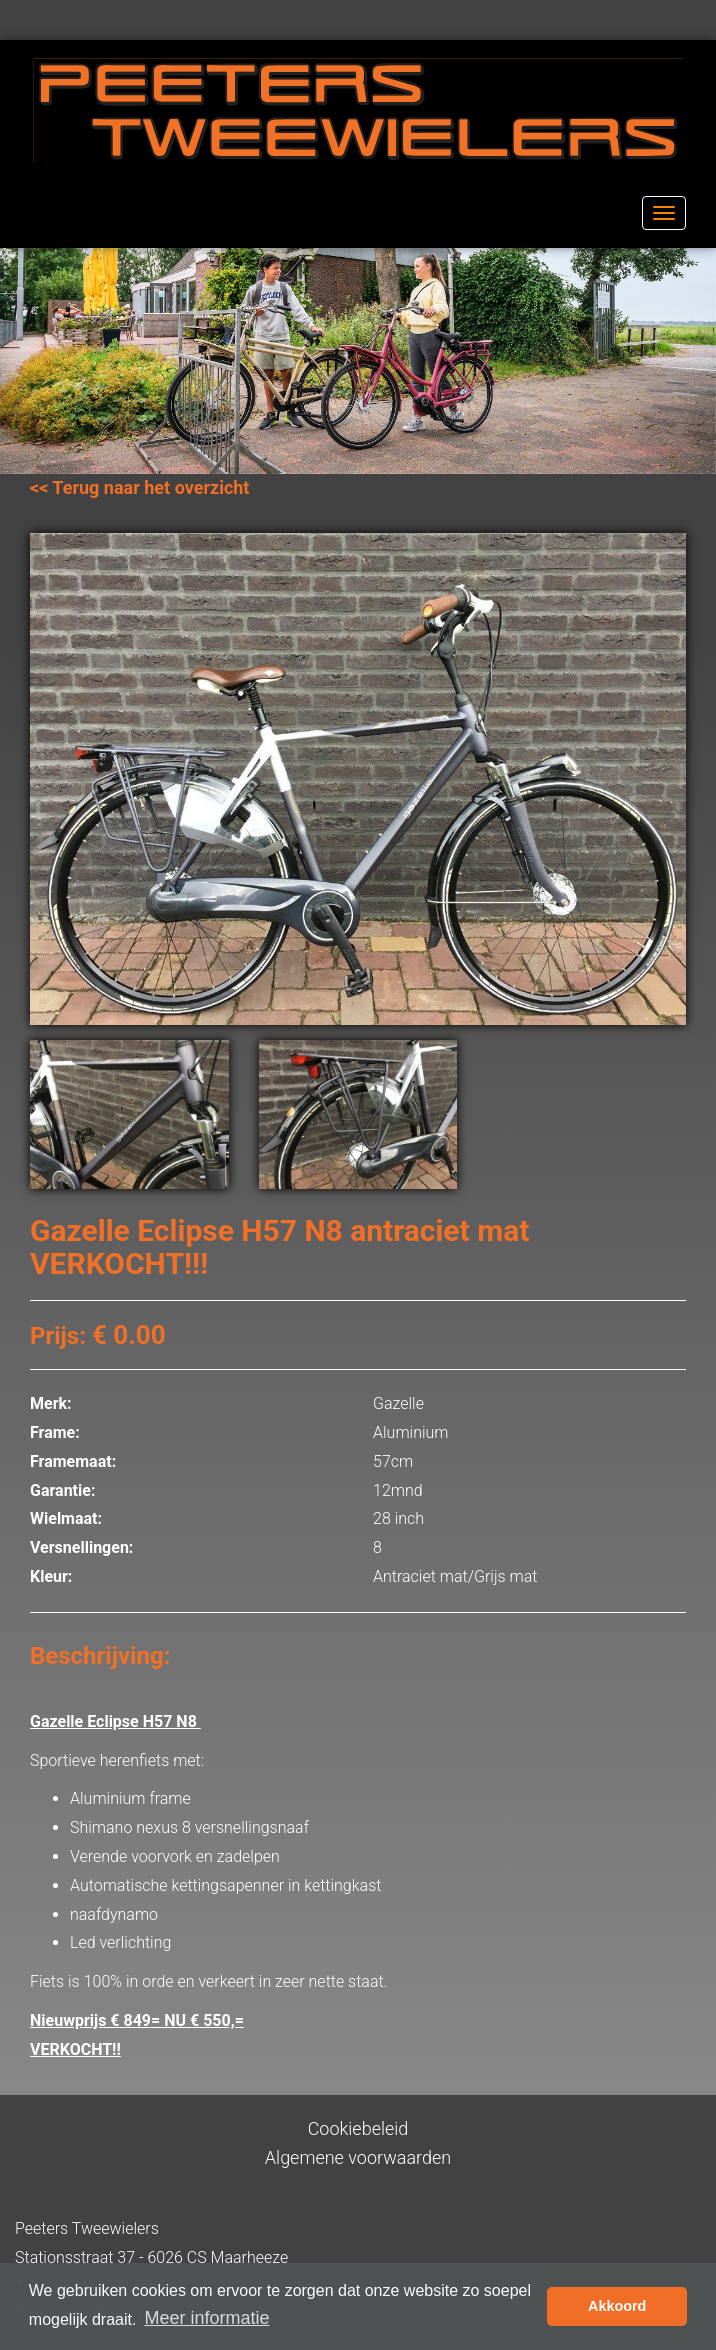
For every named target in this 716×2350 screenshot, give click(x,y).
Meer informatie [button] (206, 2318)
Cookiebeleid (358, 2128)
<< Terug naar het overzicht (139, 487)
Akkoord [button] (617, 2306)
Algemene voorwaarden (358, 2157)
